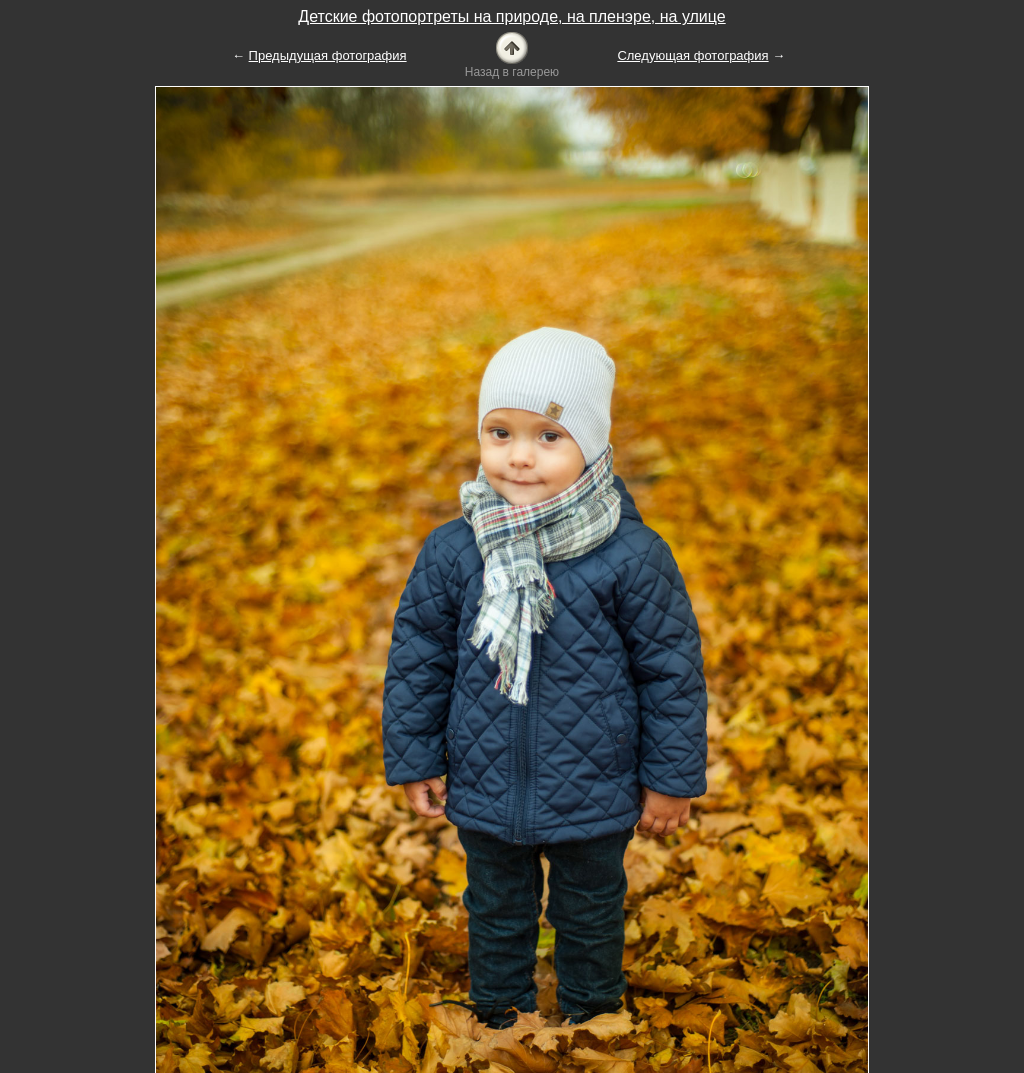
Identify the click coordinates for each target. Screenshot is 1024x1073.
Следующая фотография (692, 55)
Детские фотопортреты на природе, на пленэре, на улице (511, 16)
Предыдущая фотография (328, 55)
